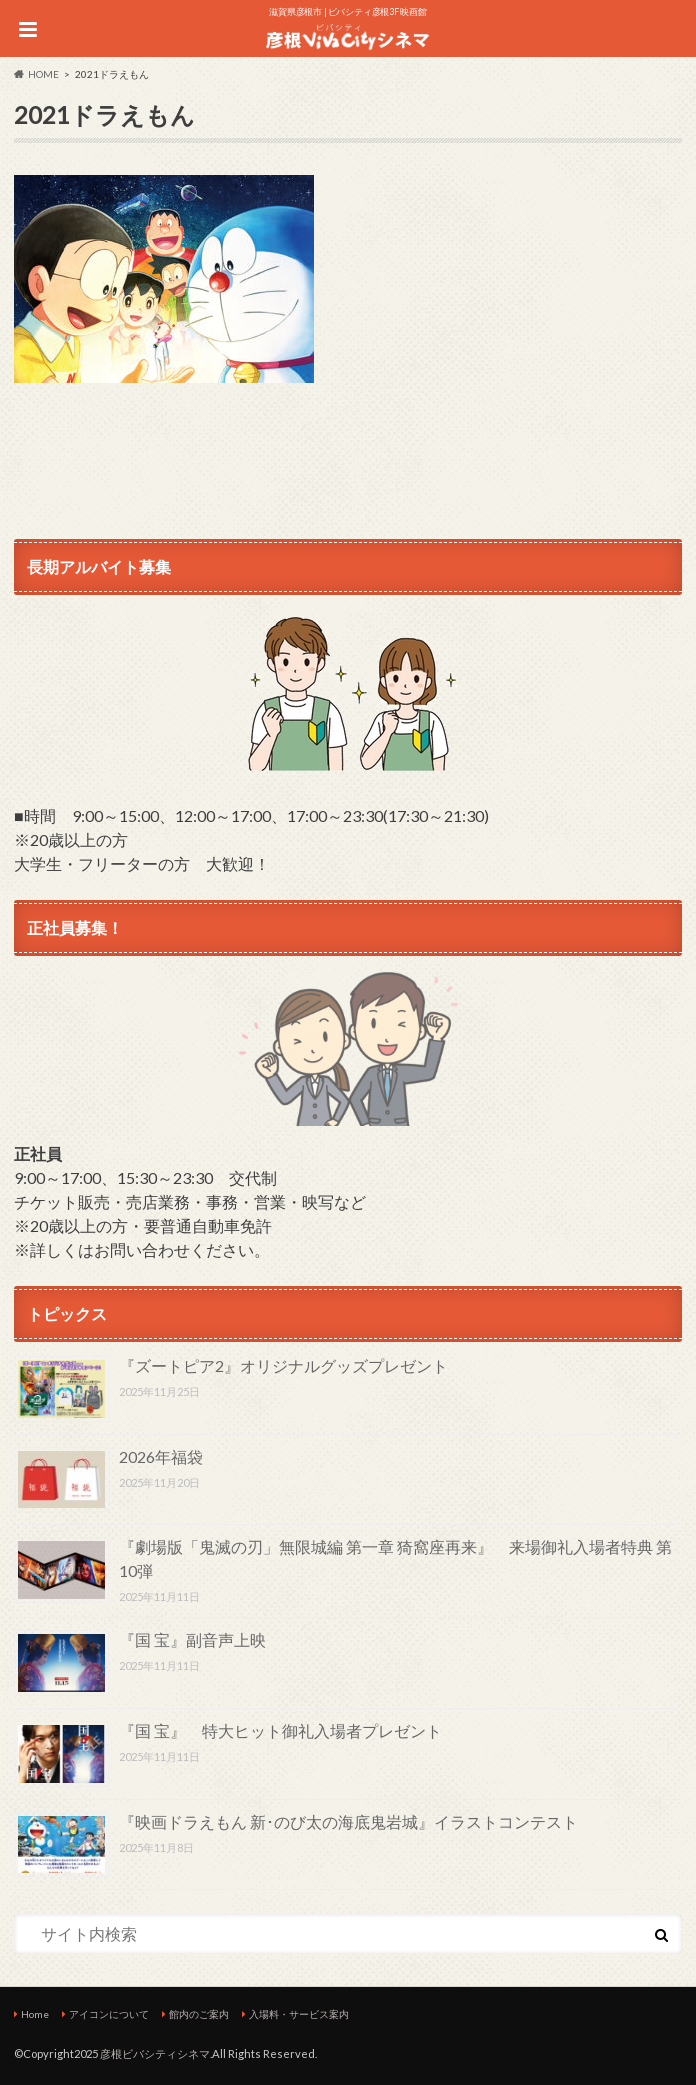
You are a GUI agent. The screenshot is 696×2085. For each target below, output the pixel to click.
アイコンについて (109, 2014)
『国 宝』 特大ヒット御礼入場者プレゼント (280, 1730)
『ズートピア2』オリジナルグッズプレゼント (283, 1365)
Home (35, 2014)
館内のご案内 (199, 2014)
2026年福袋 (161, 1456)
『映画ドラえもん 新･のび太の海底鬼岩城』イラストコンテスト (348, 1821)
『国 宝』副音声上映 (192, 1639)
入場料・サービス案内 (299, 2014)
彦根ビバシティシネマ (155, 2053)
